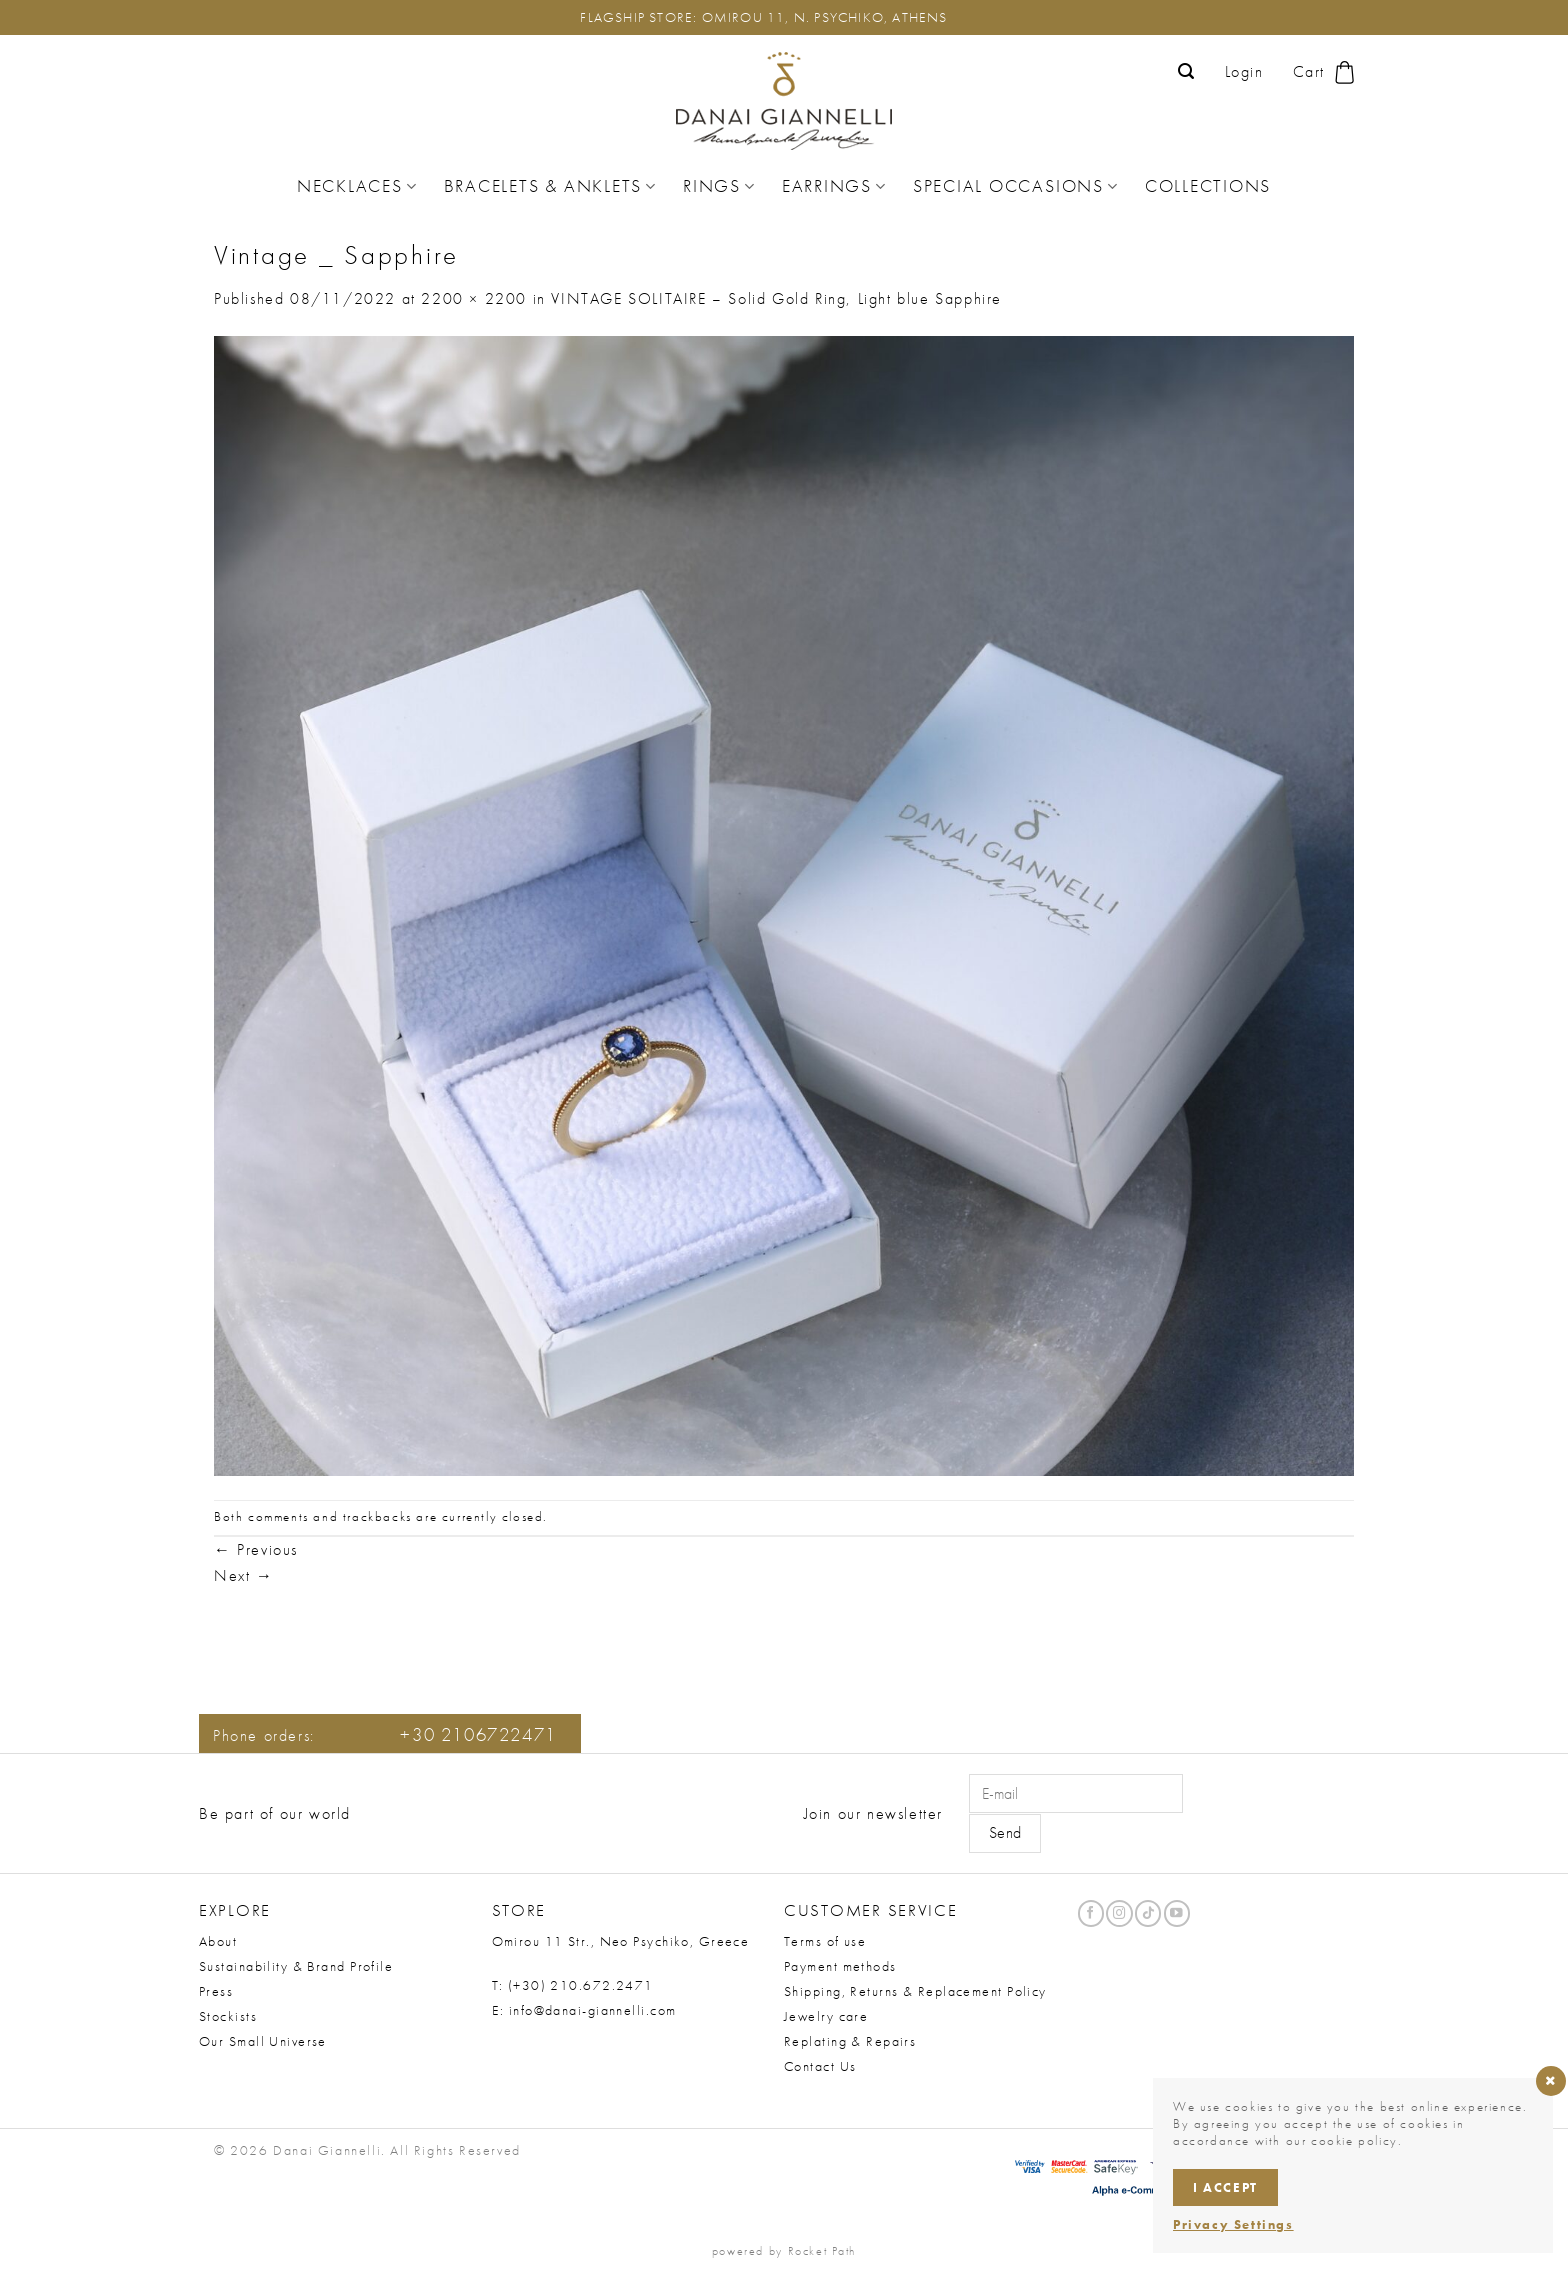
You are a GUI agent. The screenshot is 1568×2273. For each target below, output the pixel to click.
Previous (256, 1549)
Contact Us (820, 2066)
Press (216, 1991)
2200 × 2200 (474, 298)
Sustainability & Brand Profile (296, 1966)
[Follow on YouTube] (1177, 1913)
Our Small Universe (263, 2041)
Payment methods (840, 1966)
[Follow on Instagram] (1119, 1913)
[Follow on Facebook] (1091, 1913)
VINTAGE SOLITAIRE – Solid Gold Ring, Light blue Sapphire (776, 298)
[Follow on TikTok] (1148, 1913)
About (218, 1941)
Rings (719, 186)
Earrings (834, 186)
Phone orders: (385, 1735)
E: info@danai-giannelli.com (584, 2010)
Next (244, 1575)
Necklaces (357, 186)
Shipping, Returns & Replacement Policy (915, 1991)
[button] (1187, 71)
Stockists (228, 2016)
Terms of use (825, 1941)
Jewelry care (826, 2016)
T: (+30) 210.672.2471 (573, 1985)
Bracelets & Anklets (550, 186)
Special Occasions (1016, 186)
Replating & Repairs (850, 2041)
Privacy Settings (1233, 2224)
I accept (1225, 2187)
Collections (1208, 186)
